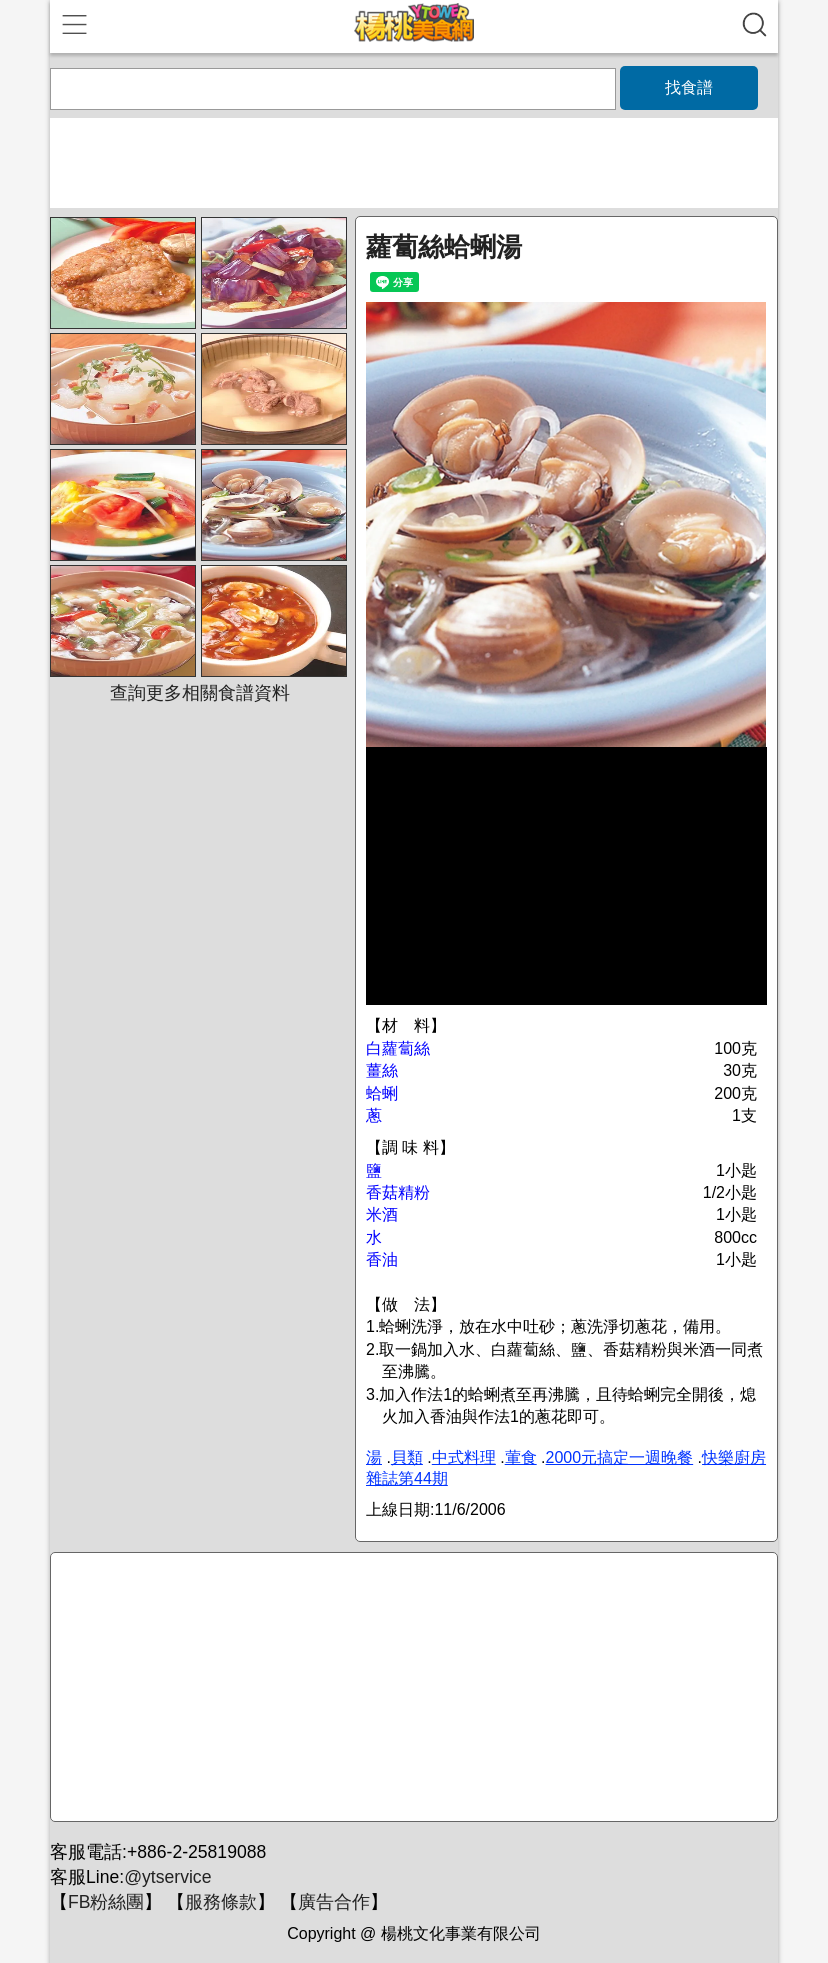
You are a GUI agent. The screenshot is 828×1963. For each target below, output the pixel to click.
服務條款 (221, 1902)
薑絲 (382, 1070)
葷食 (521, 1457)
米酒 (382, 1214)
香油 (382, 1259)
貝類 (407, 1457)
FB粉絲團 (106, 1902)
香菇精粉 (398, 1192)
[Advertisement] (411, 1688)
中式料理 (464, 1457)
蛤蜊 (382, 1093)
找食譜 (689, 87)
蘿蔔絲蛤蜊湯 (444, 247)
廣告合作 (334, 1902)
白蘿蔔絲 (398, 1048)
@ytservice (167, 1877)
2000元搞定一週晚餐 (620, 1457)
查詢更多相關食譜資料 (200, 693)
